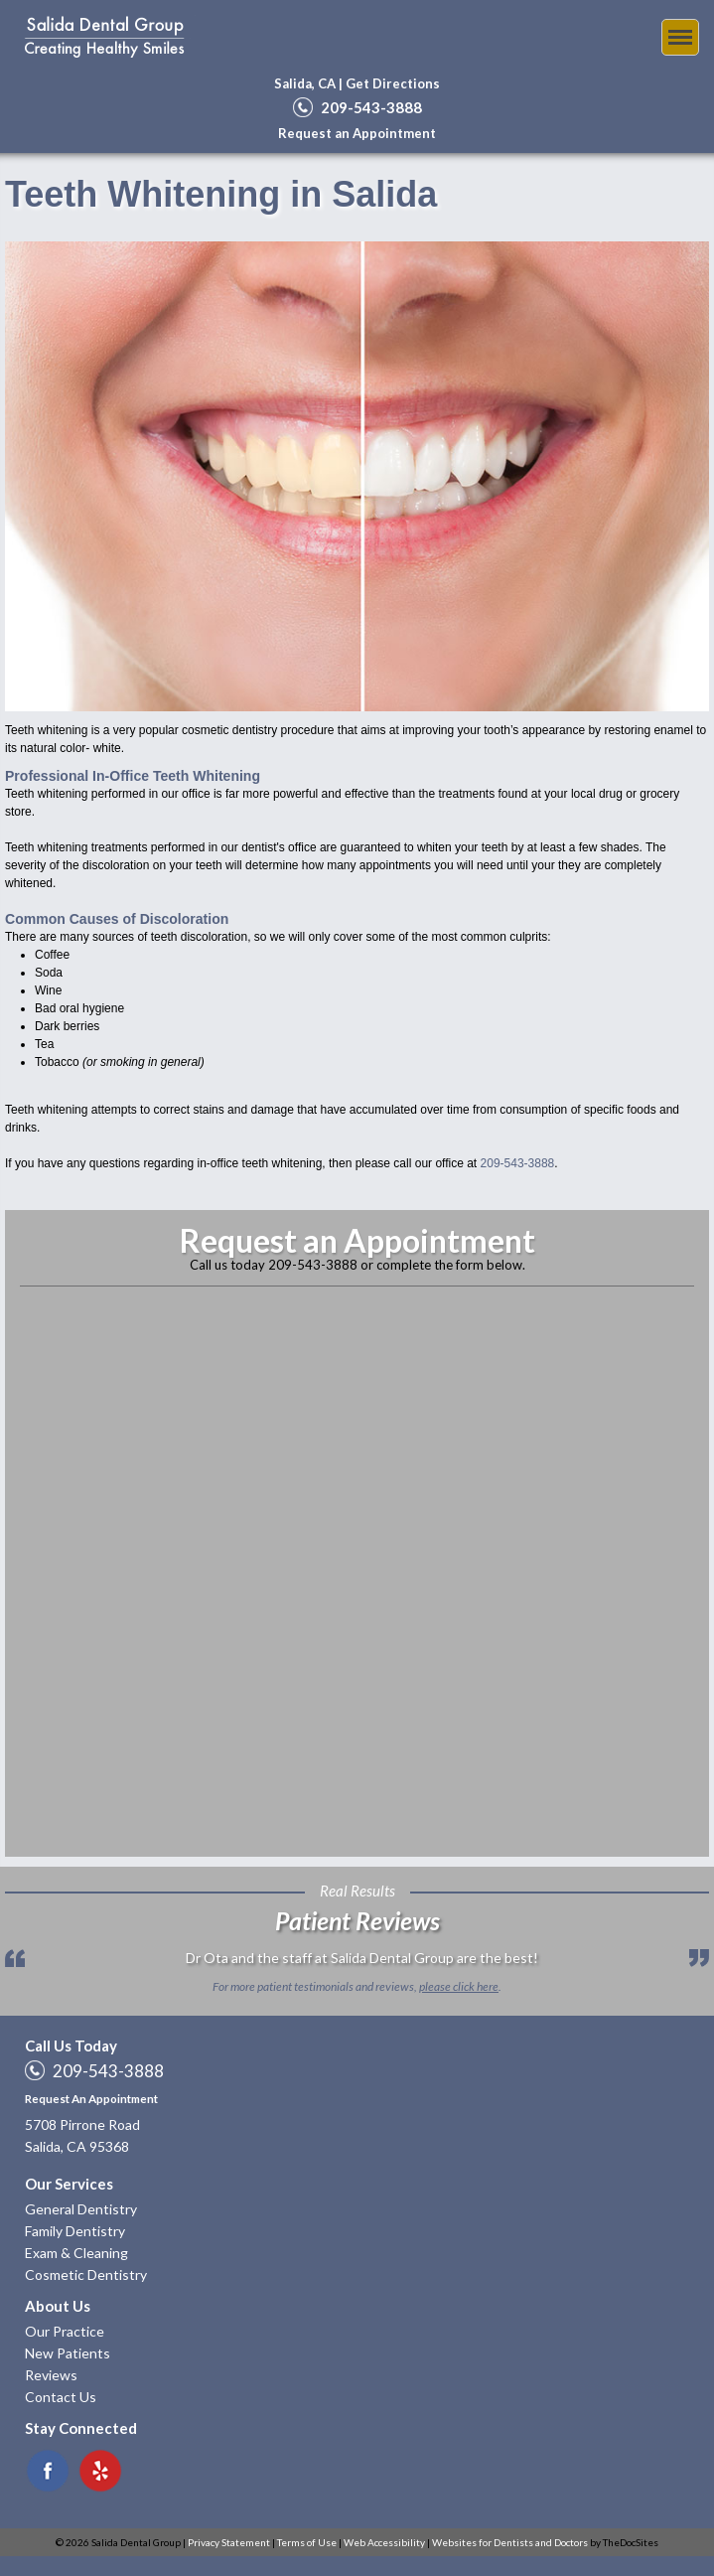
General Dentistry (81, 2208)
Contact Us (60, 2396)
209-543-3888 (371, 107)
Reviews (51, 2374)
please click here (459, 1986)
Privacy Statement (229, 2542)
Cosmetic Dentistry (86, 2274)
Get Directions (393, 83)
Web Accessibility (384, 2542)
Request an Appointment (357, 133)
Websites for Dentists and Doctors (510, 2542)
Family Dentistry (75, 2230)
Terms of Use (307, 2542)
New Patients (67, 2353)
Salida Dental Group (104, 37)
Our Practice (64, 2331)
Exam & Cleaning (76, 2252)
